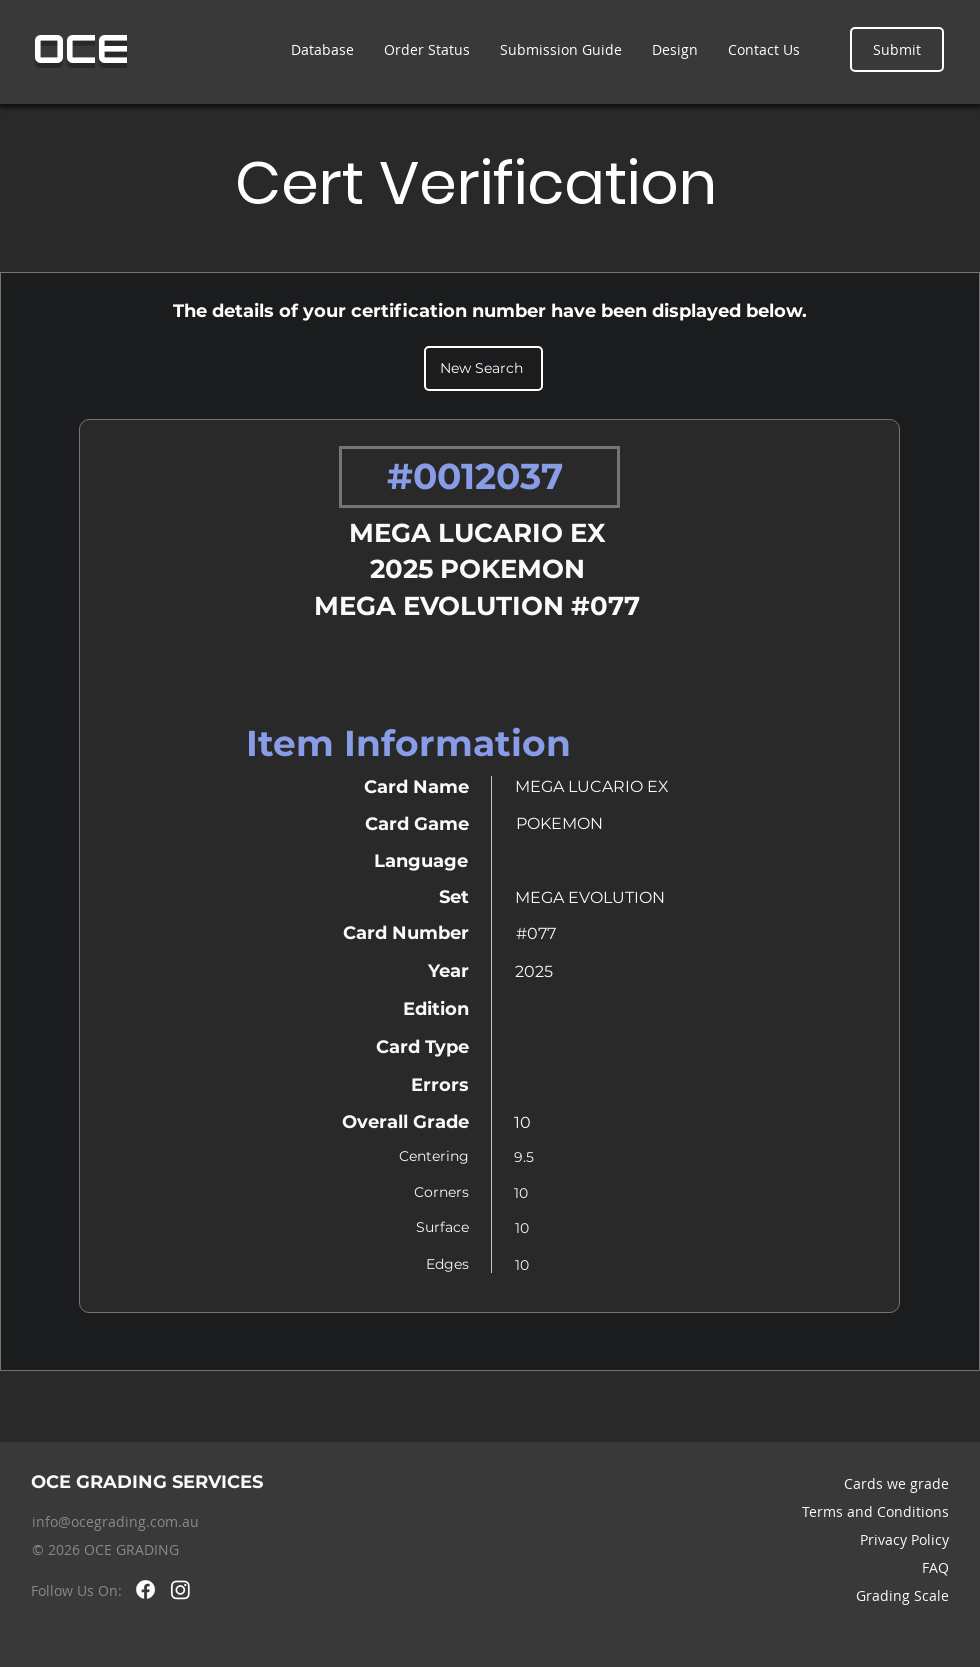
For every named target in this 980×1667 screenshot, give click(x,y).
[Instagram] (180, 1589)
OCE (81, 49)
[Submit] (897, 49)
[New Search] (483, 368)
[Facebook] (145, 1589)
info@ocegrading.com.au (115, 1521)
